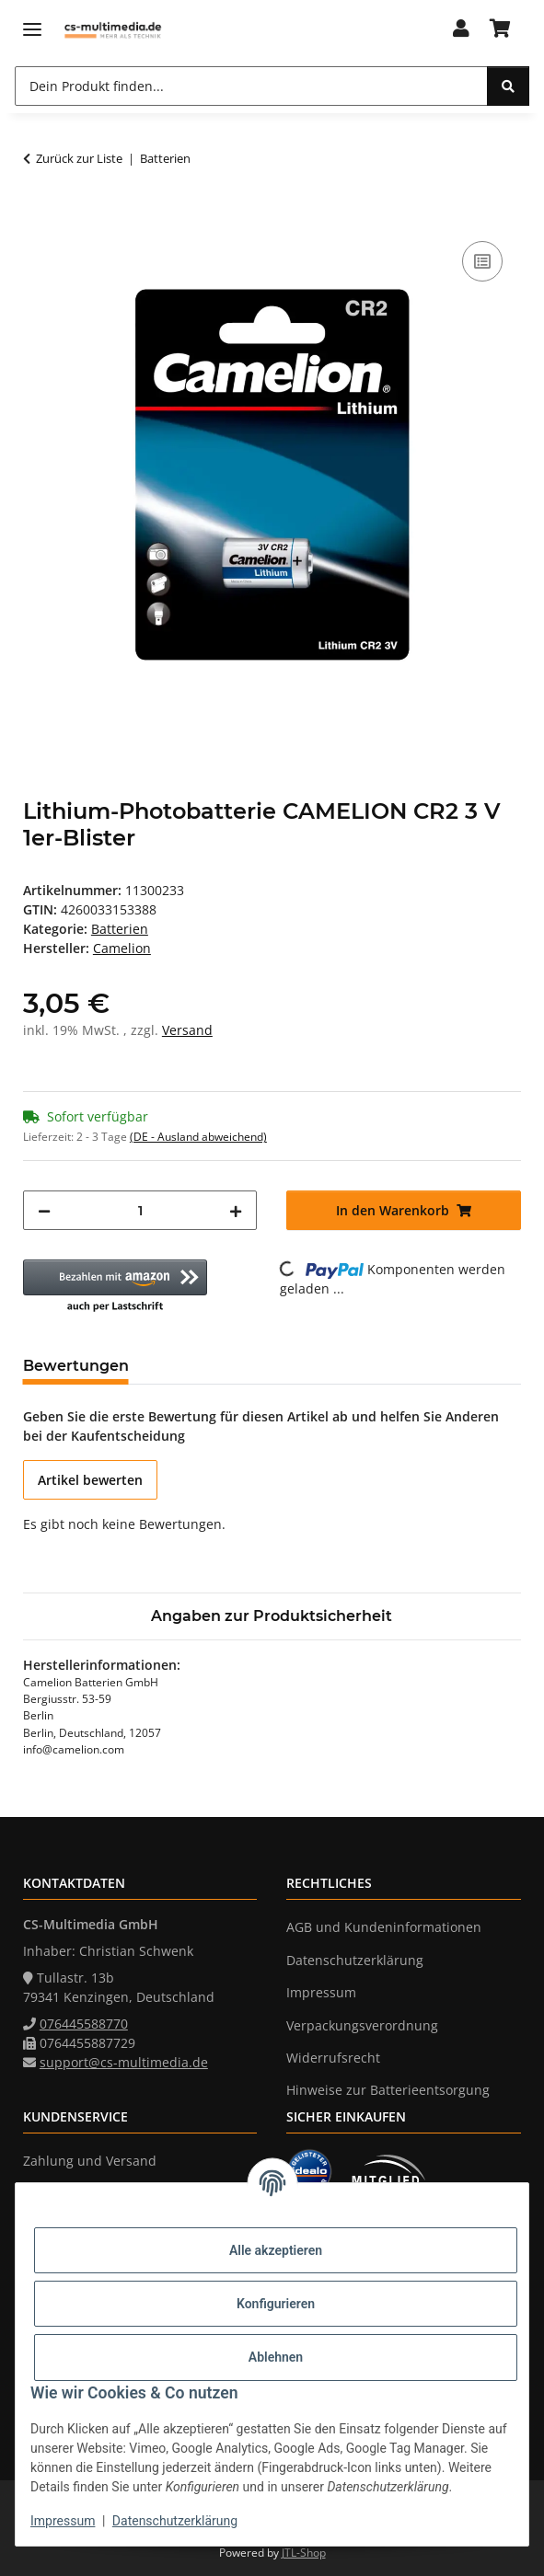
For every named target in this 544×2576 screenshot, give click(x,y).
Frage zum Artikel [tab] (226, 1365)
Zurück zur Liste (79, 158)
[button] (460, 29)
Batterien (119, 928)
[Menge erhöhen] (235, 1210)
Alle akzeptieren (275, 2250)
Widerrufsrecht (333, 2057)
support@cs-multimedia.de (124, 2062)
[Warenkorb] (500, 29)
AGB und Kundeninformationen (383, 1927)
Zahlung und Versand (89, 2160)
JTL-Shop (304, 2552)
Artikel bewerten (90, 1480)
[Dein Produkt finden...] (251, 86)
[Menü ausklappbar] (32, 29)
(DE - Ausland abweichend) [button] (198, 1136)
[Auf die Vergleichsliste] (482, 261)
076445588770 (84, 2023)
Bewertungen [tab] (76, 1365)
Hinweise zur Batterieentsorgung (388, 2090)
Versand (187, 1030)
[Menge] (140, 1210)
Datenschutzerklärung (174, 2520)
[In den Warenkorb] (37, 216)
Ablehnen (276, 2357)
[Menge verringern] (44, 1210)
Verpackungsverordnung (362, 2025)
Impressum (62, 2520)
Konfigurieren (276, 2303)
